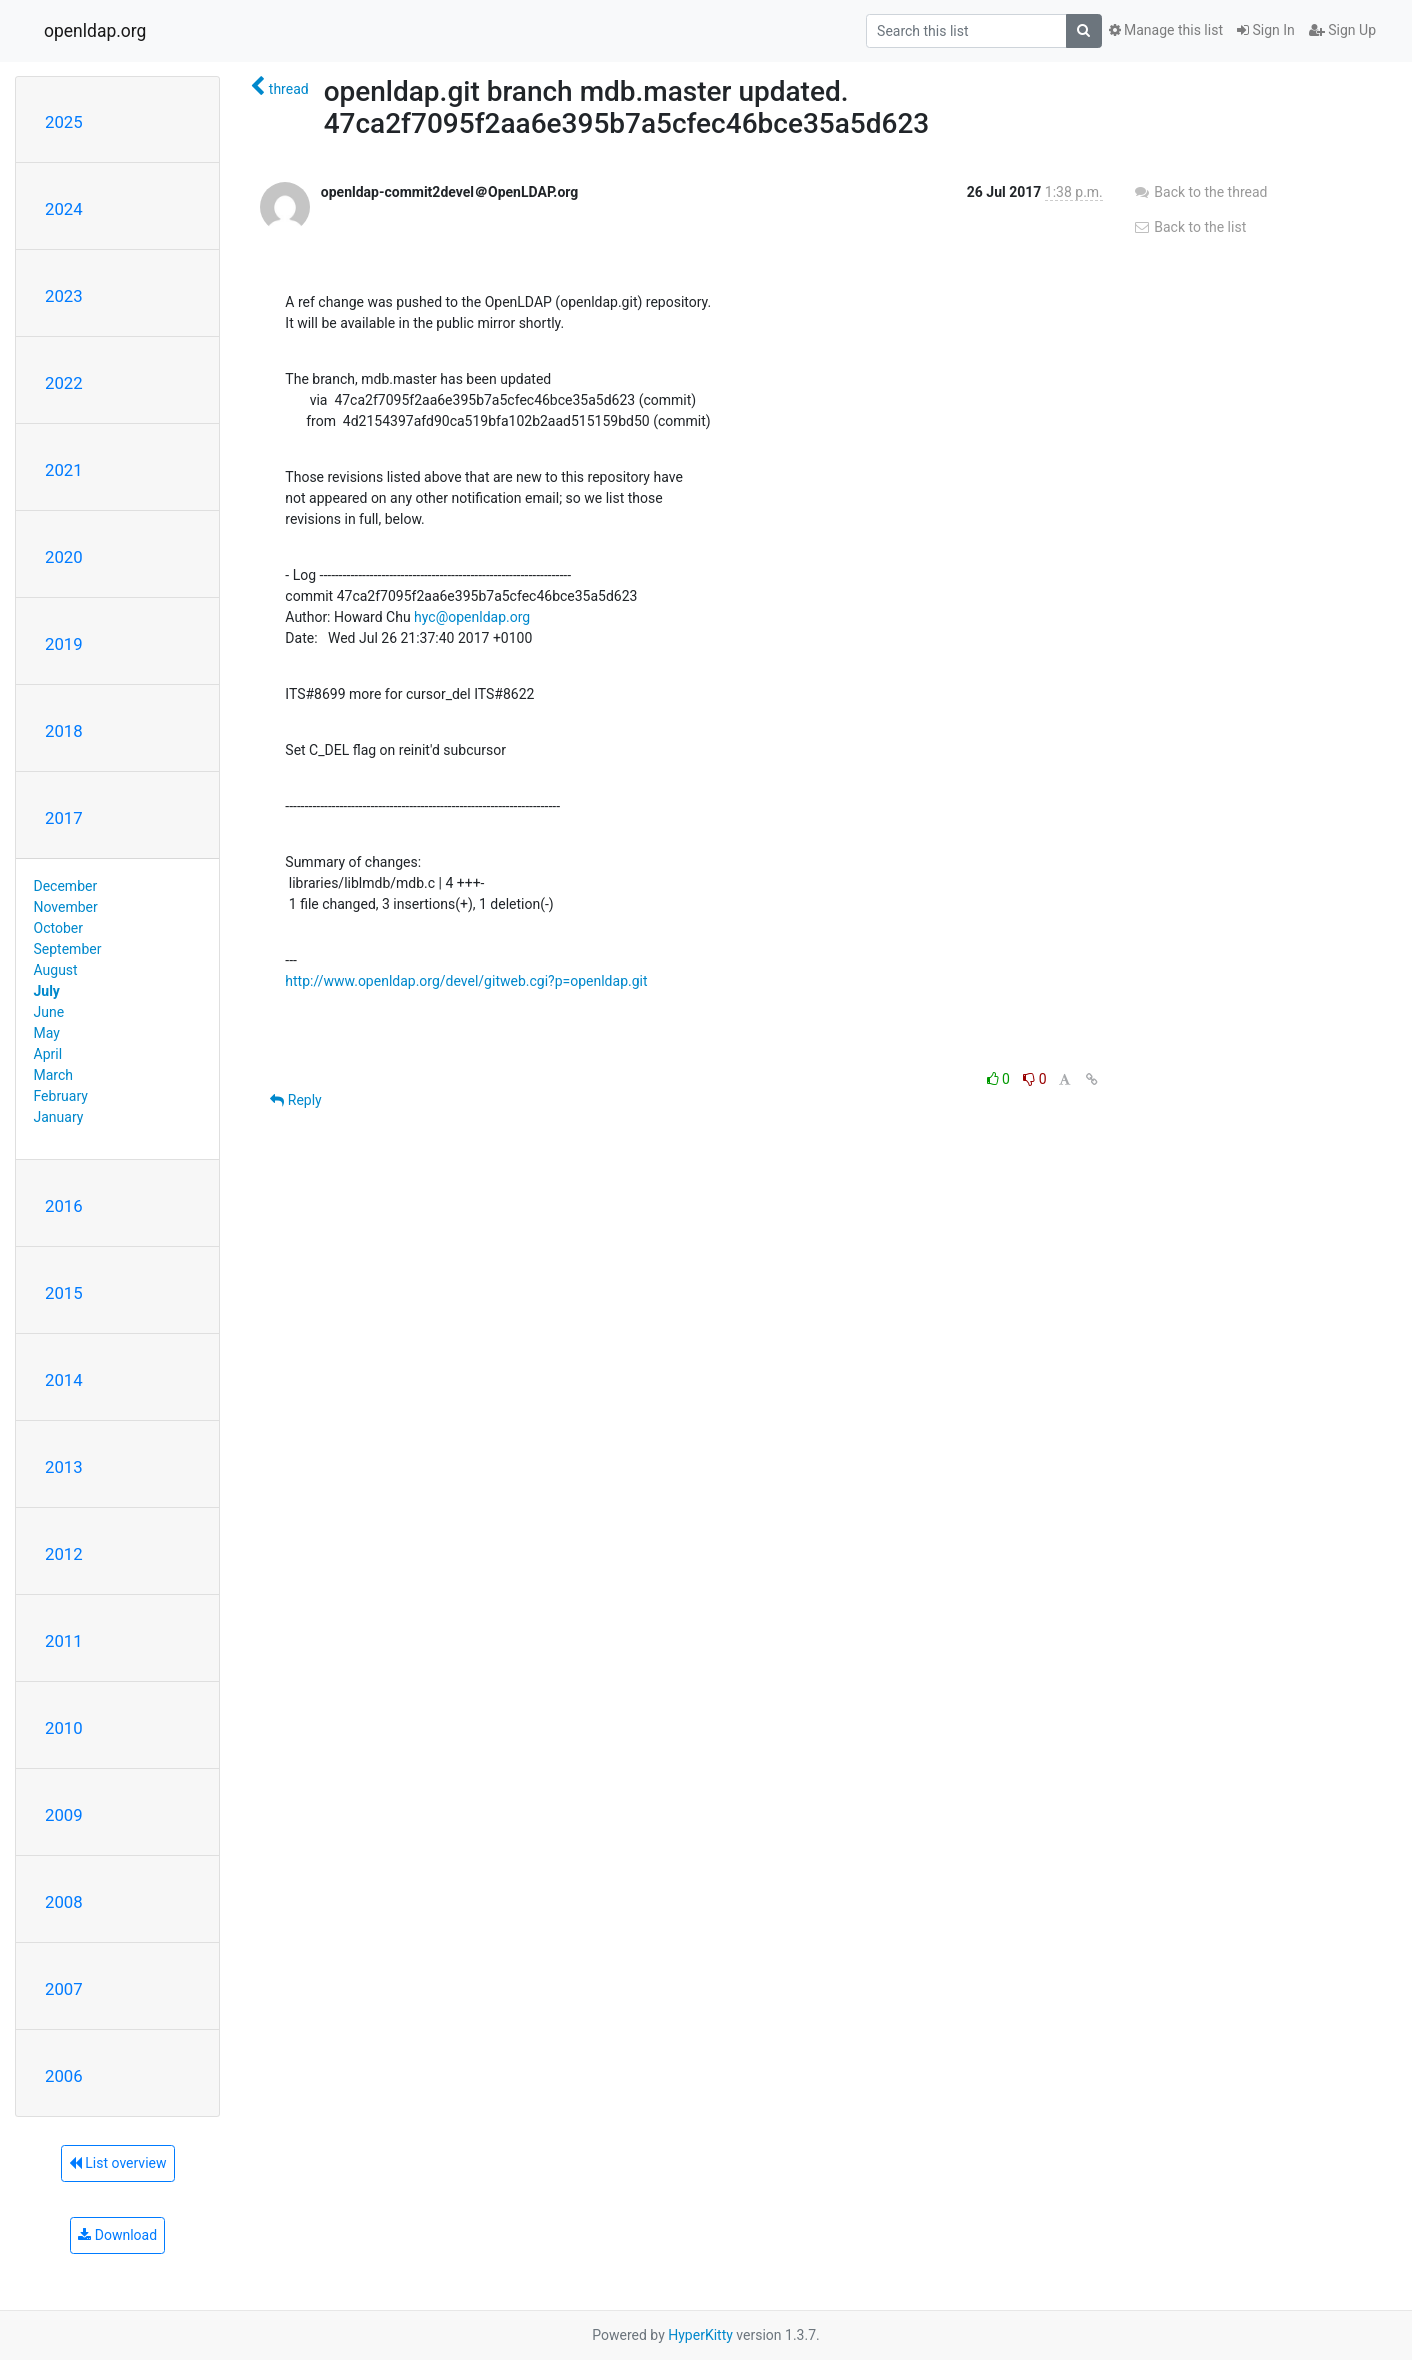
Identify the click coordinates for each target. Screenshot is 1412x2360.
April (48, 1054)
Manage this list (1166, 30)
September (68, 949)
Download (117, 2235)
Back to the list (1189, 227)
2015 (64, 1293)
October (58, 928)
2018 (64, 731)
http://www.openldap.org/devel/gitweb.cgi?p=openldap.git (466, 981)
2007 (64, 1989)
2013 (64, 1467)
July (47, 991)
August (56, 970)
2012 (64, 1554)
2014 (64, 1380)
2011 (64, 1641)
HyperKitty (700, 2335)
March (54, 1075)
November (66, 907)
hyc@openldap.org (472, 617)
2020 (64, 557)
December (66, 886)
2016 (64, 1206)
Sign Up (1342, 30)
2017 (64, 818)
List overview (118, 2163)
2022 (64, 383)
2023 (64, 296)
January (59, 1117)
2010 (64, 1728)
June (49, 1012)
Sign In (1266, 30)
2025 (64, 122)
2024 (64, 209)
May (47, 1033)
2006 (64, 2076)
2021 (64, 470)
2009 (64, 1815)
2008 (64, 1902)
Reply (295, 1100)
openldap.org (95, 31)
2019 (64, 644)
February (61, 1096)
